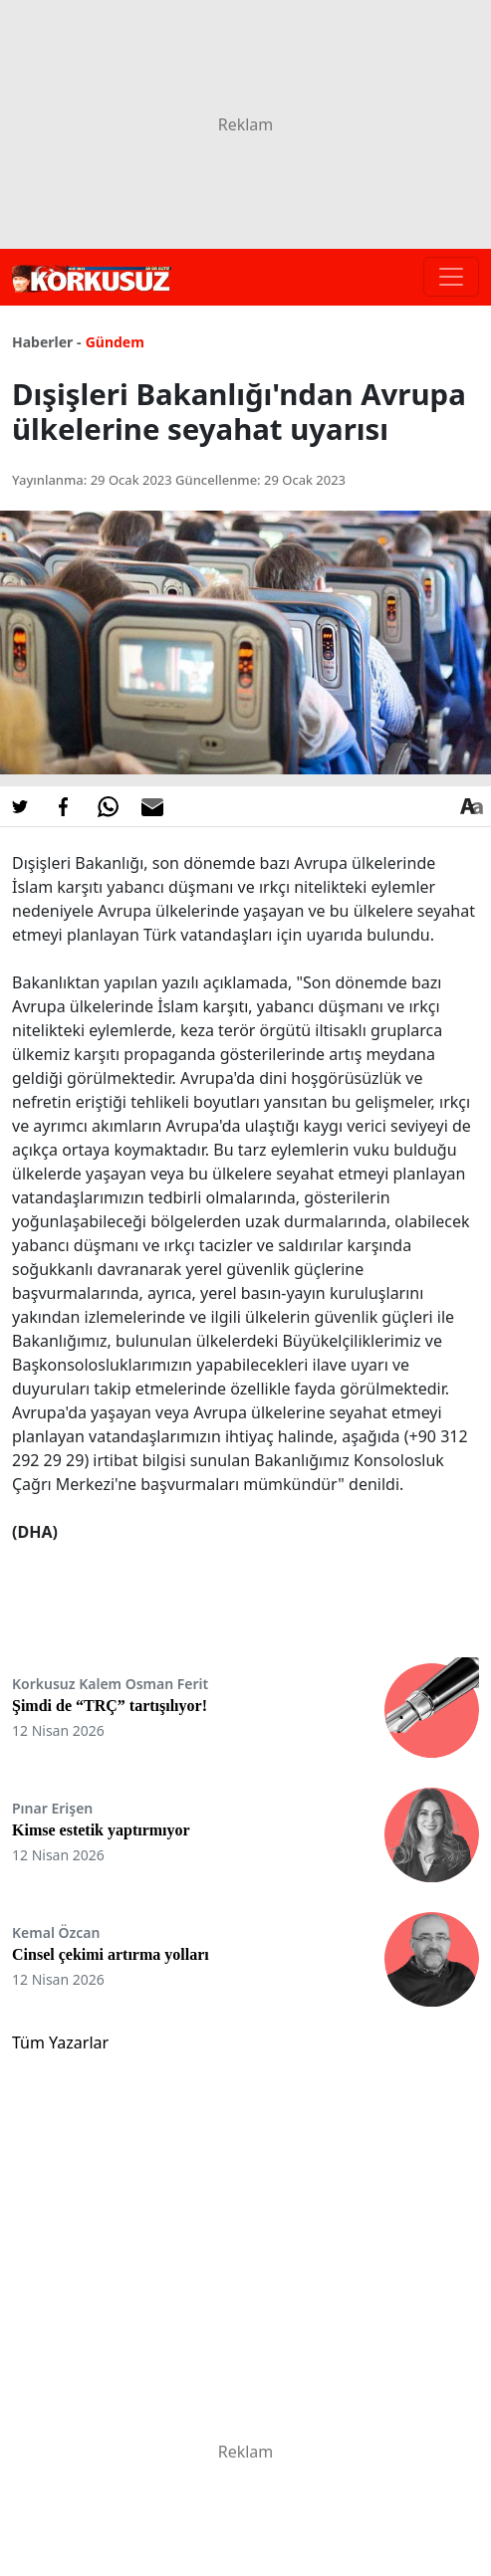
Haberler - (46, 341)
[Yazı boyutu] (471, 806)
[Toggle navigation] (451, 277)
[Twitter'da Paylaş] (20, 806)
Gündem (115, 341)
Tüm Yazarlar (60, 2042)
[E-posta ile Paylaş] (152, 806)
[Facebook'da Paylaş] (64, 806)
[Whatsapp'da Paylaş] (107, 806)
